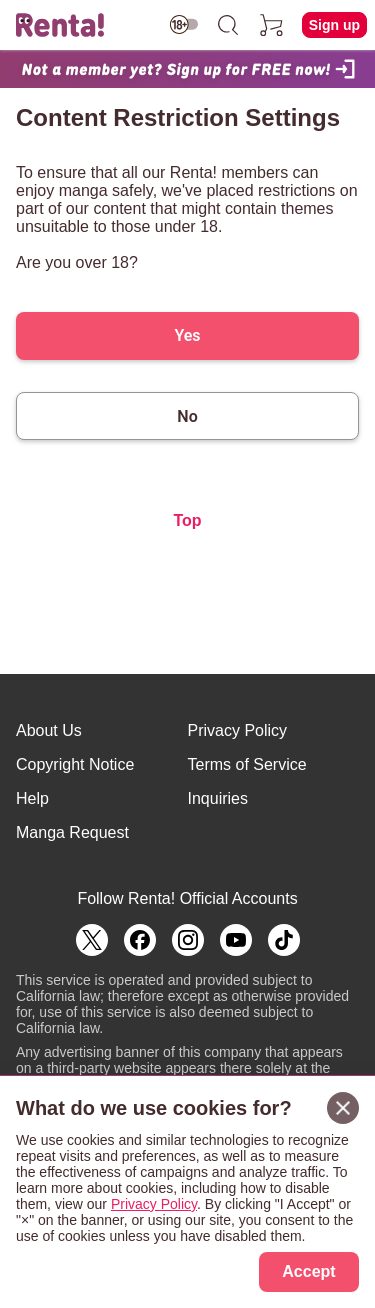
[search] (228, 25)
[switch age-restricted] (184, 24)
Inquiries (218, 798)
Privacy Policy (238, 730)
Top (187, 520)
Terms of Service (247, 764)
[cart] (272, 25)
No (187, 416)
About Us (49, 730)
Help (32, 798)
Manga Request (72, 832)
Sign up (334, 25)
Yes (187, 335)
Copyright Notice (75, 764)
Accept (308, 1271)
